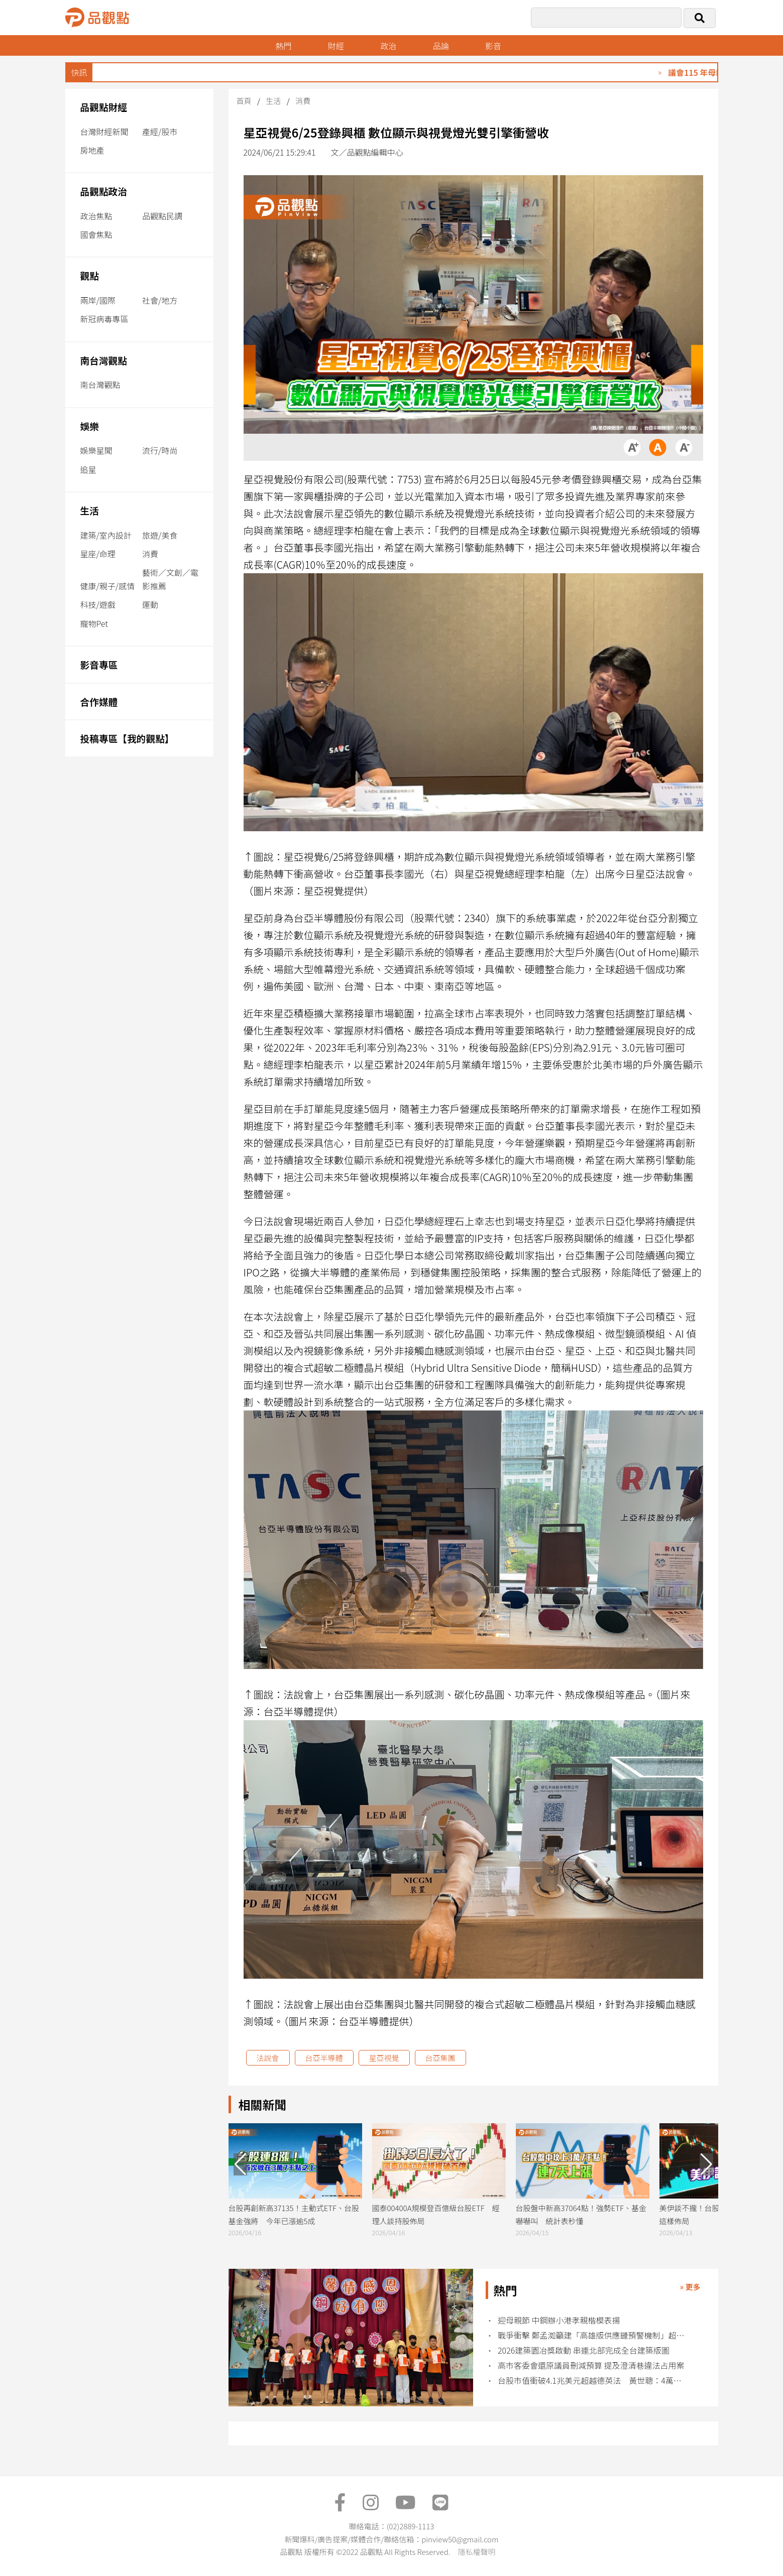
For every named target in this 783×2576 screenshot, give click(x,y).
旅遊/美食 (159, 535)
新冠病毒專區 (104, 319)
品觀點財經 (104, 106)
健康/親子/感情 (107, 586)
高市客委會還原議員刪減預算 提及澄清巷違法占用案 (591, 2365)
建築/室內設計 (106, 535)
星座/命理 (98, 554)
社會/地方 (159, 300)
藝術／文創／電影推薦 (170, 579)
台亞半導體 (324, 2057)
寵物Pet (94, 623)
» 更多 (690, 2286)
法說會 (268, 2057)
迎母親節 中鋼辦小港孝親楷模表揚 (559, 2320)
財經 (336, 46)
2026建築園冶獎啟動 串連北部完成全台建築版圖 (583, 2350)
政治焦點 (96, 216)
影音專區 (99, 664)
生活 (89, 510)
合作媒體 (99, 701)
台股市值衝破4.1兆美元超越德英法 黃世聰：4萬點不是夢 (591, 2380)
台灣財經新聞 (104, 131)
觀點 (89, 275)
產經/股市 (159, 131)
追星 (88, 469)
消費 (150, 554)
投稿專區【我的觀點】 (127, 738)
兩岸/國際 (98, 300)
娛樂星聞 (96, 450)
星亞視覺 (384, 2057)
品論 (441, 46)
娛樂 (89, 426)
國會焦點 (96, 234)
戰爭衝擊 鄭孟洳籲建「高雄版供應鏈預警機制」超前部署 (591, 2335)
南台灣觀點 (104, 360)
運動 (150, 604)
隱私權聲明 (476, 2551)
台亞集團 (440, 2057)
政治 (388, 46)
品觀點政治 (104, 191)
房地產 (92, 150)
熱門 (283, 46)
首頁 (244, 100)
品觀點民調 (162, 216)
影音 (493, 46)
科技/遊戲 (98, 604)
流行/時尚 (159, 450)
